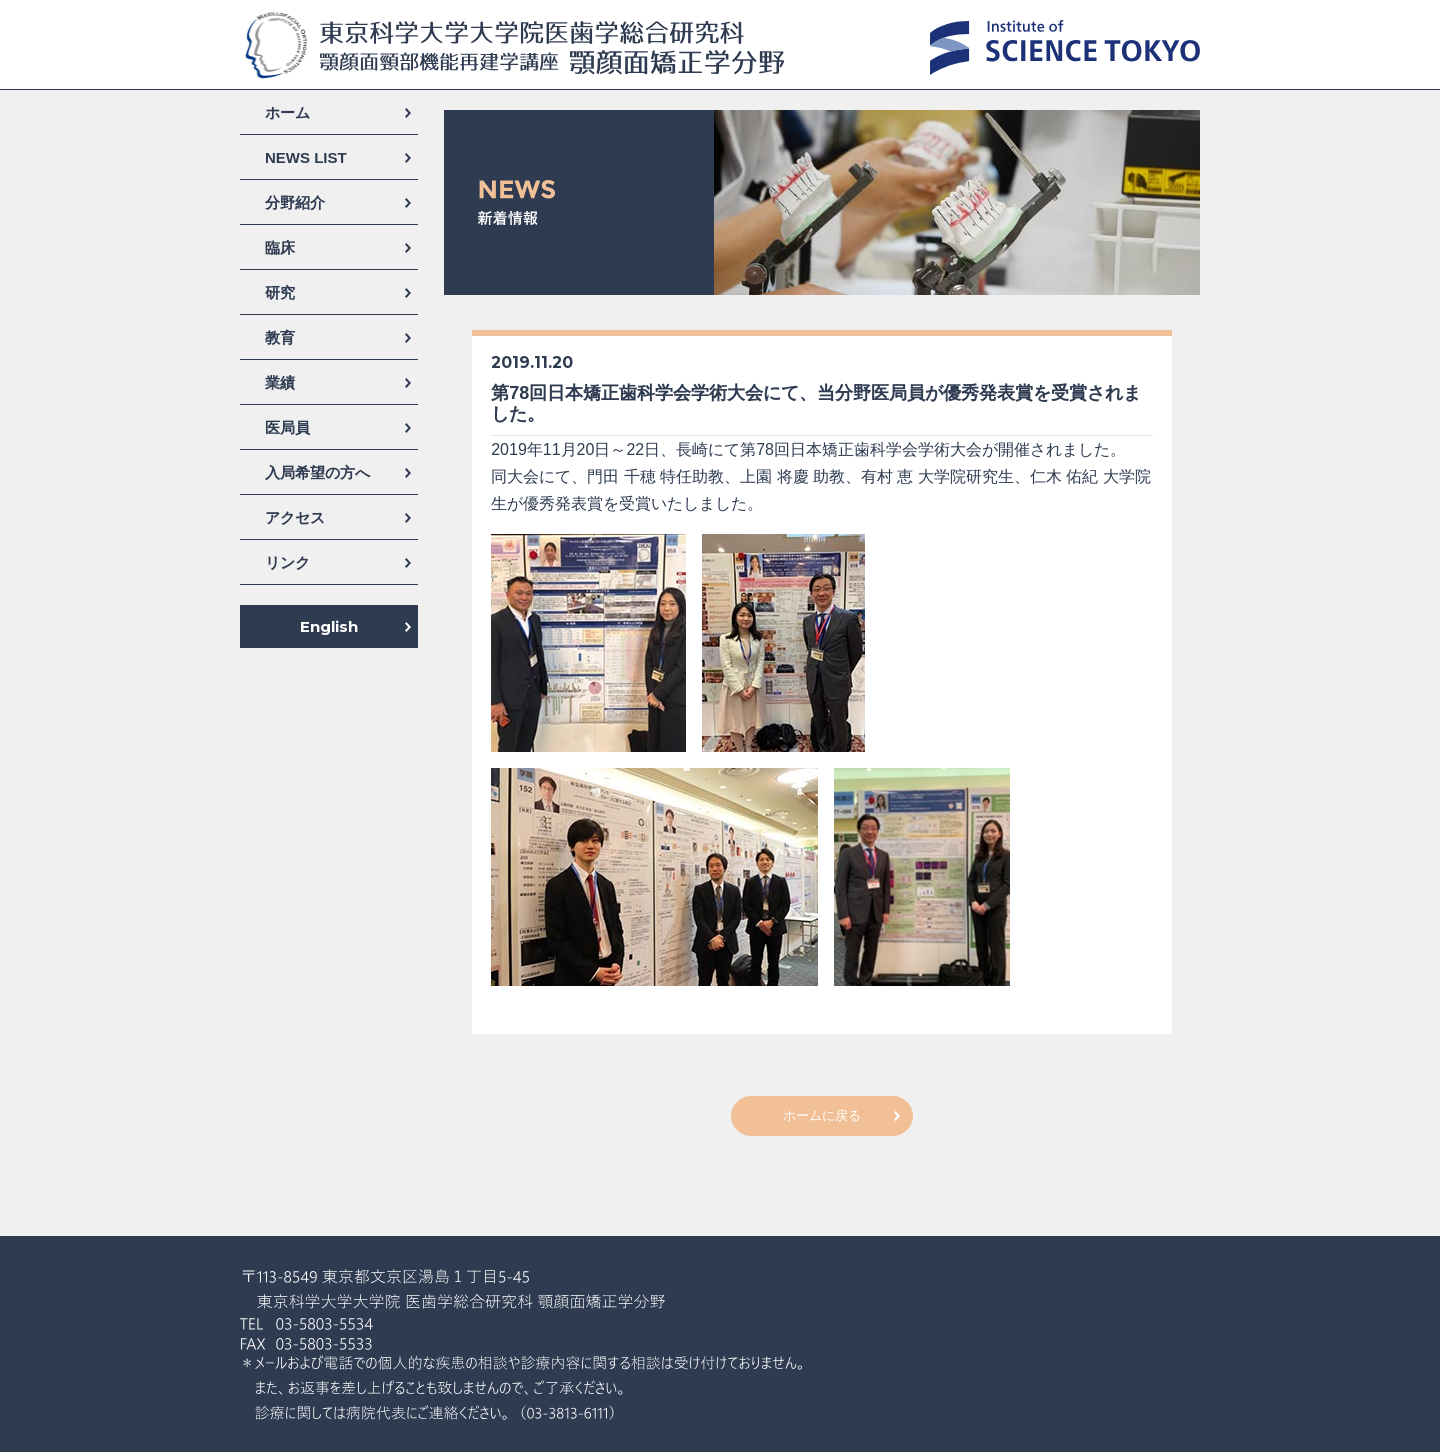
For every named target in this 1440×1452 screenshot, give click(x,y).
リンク (287, 562)
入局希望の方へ (317, 472)
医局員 (287, 427)
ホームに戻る (822, 1115)
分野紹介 (295, 202)
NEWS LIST (306, 157)
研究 (280, 292)
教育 (280, 337)
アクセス (295, 517)
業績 (280, 382)
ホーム (287, 112)
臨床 (280, 247)
